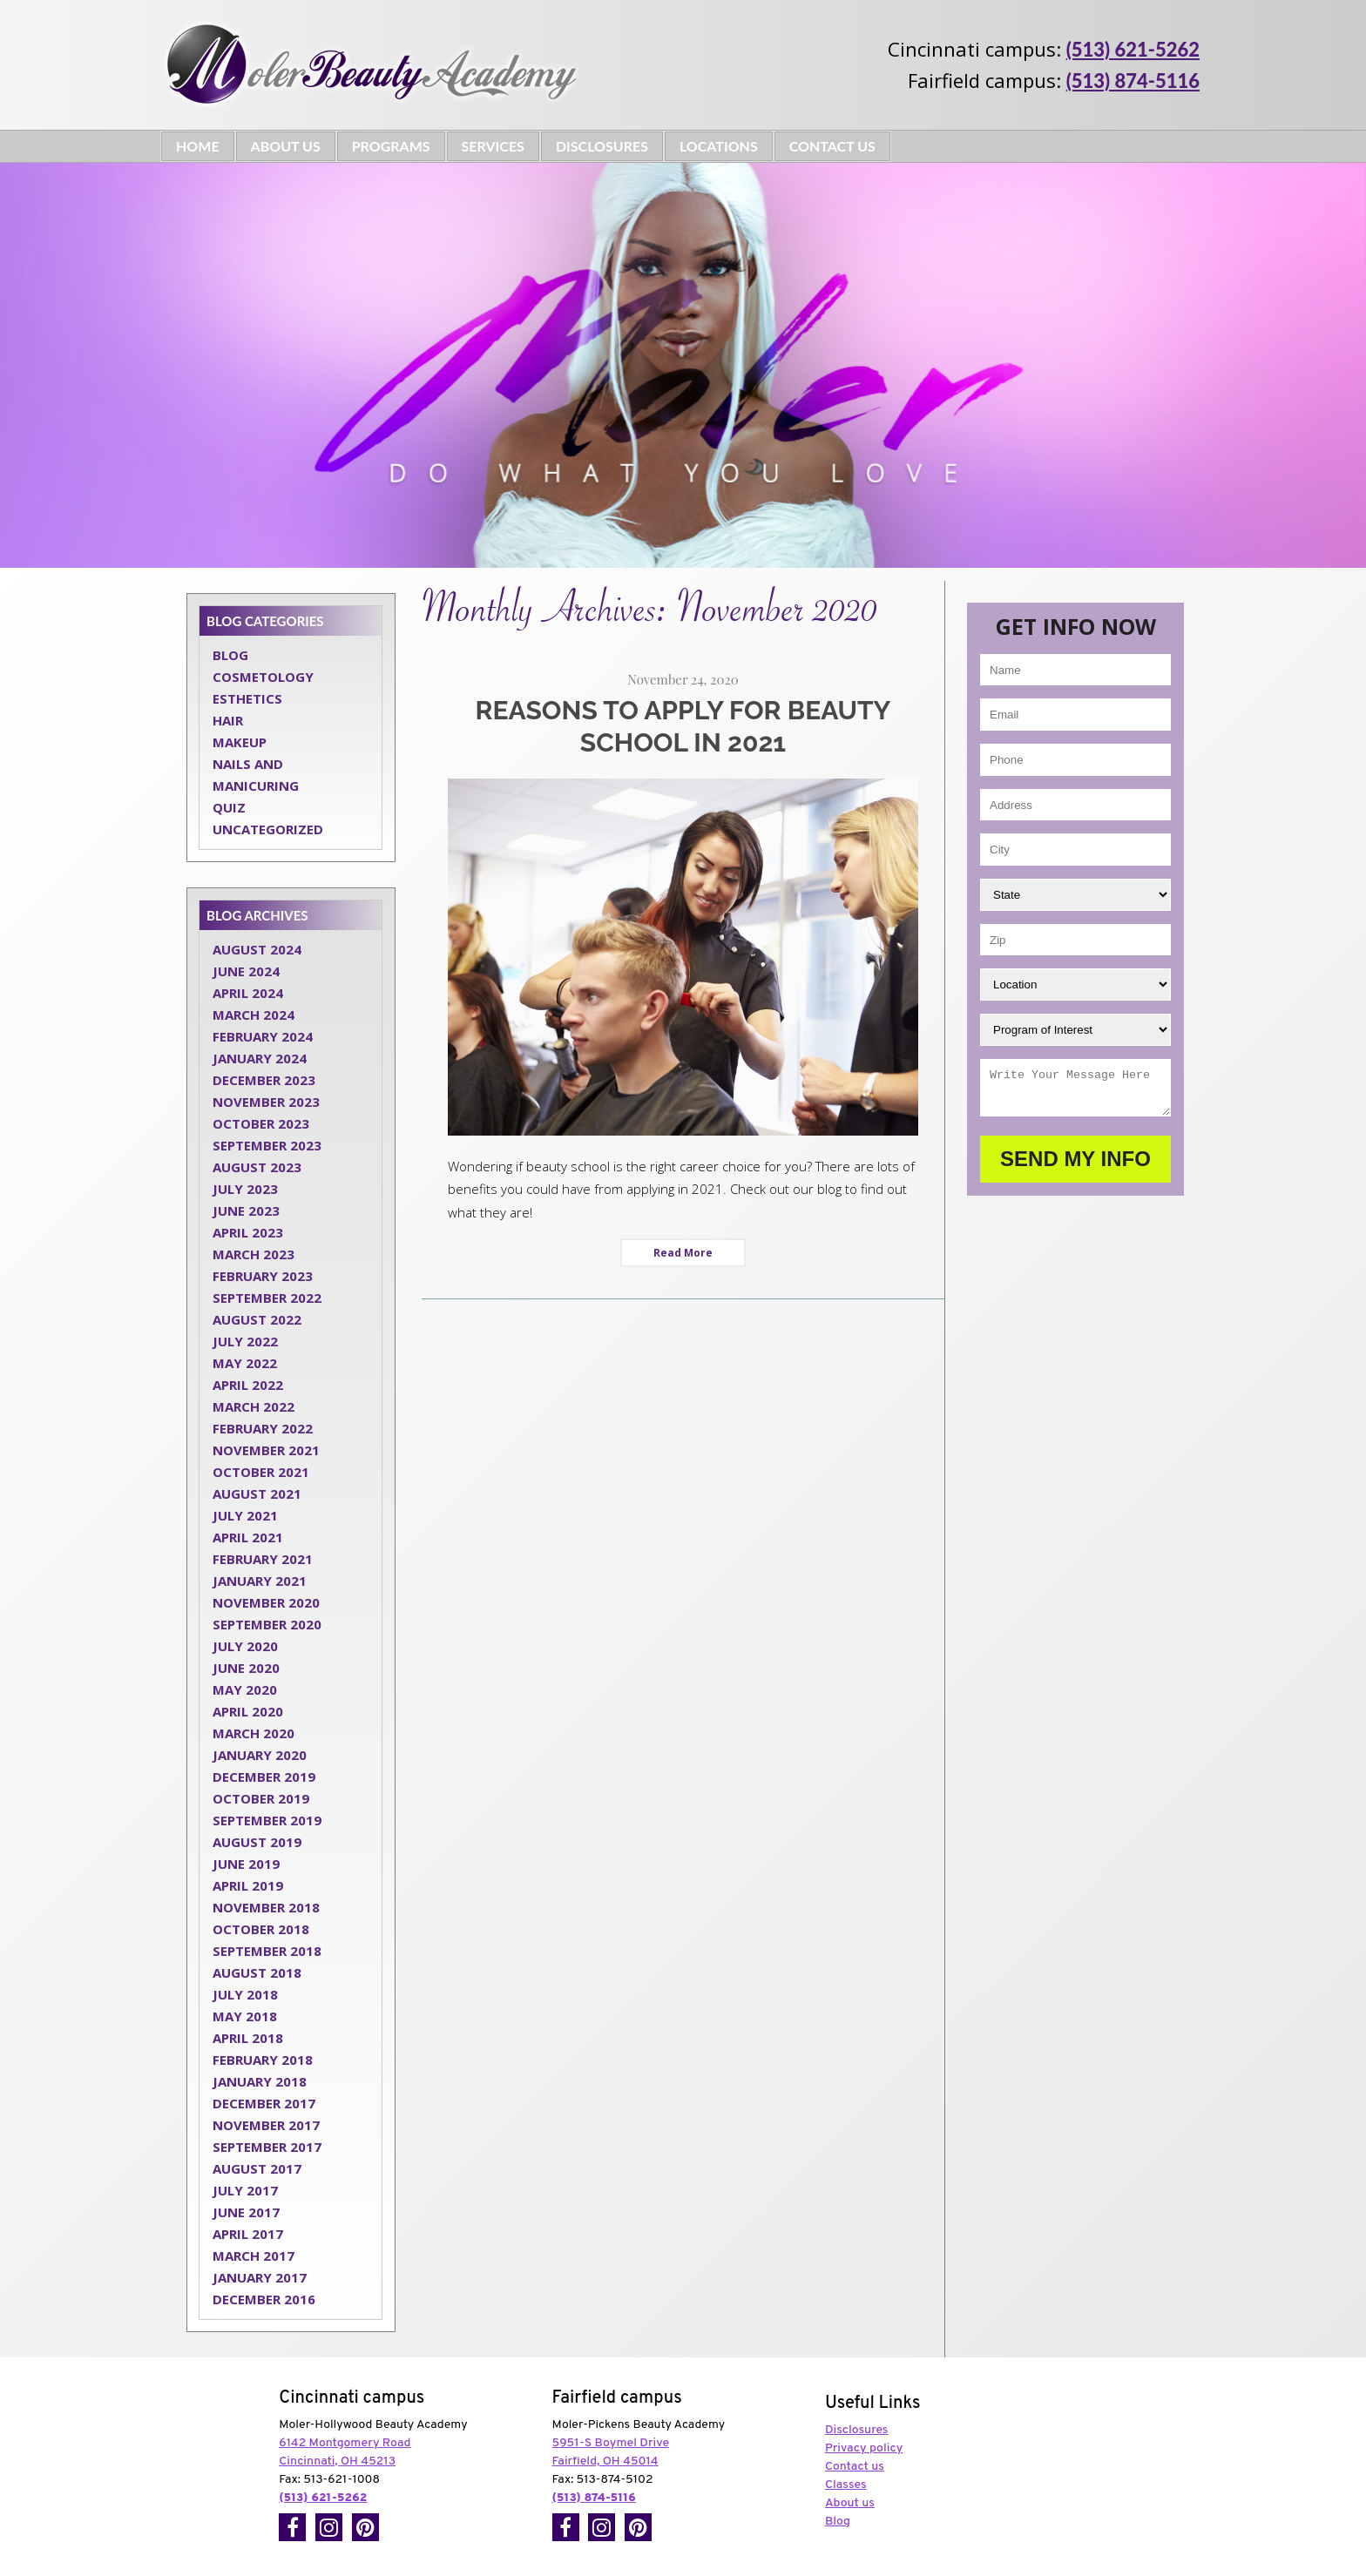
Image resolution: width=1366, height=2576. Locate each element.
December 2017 (264, 2103)
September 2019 (267, 1820)
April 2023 (248, 1232)
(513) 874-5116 (1133, 80)
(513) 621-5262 (1133, 49)
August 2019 (257, 1842)
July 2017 (245, 2190)
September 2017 (267, 2146)
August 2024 (257, 949)
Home (198, 146)
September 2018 (267, 1950)
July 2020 (245, 1646)
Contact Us (832, 146)
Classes (846, 2485)
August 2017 (257, 2168)
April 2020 (248, 1711)
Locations (719, 146)
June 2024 (246, 971)
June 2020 (246, 1667)
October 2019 (261, 1798)
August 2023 (257, 1167)
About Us (286, 146)
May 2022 (245, 1363)
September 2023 (267, 1145)
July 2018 (245, 1994)
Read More (683, 1252)
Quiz (229, 807)
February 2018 (263, 2059)
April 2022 (248, 1384)
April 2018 (248, 2038)
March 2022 (253, 1406)
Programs (391, 146)
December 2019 (264, 1776)
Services (493, 146)
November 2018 (266, 1907)
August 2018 (257, 1972)
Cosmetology (263, 676)
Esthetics (247, 698)
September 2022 (267, 1297)
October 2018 (261, 1929)
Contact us (854, 2466)
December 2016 (264, 2299)
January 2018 (260, 2081)
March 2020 (253, 1733)
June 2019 (246, 1863)
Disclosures (602, 146)
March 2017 (253, 2255)
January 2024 (260, 1058)
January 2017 (260, 2277)
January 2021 (260, 1580)
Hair (228, 720)
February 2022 (263, 1428)
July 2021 (245, 1515)
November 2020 (266, 1602)
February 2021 (263, 1559)
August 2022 (257, 1319)
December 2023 (264, 1080)
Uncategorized (268, 829)
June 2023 (246, 1210)
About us (850, 2503)
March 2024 (253, 1014)
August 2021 (257, 1493)
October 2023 (261, 1123)
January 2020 (260, 1754)
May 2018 (245, 2016)
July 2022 (245, 1341)
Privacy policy (864, 2448)
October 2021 (261, 1471)
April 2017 (248, 2233)
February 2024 (263, 1036)
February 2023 (263, 1276)
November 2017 (266, 2125)
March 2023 (253, 1254)
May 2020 (245, 1689)
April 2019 (248, 1885)
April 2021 (248, 1537)
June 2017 (246, 2212)
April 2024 (248, 992)
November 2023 (266, 1101)
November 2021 (266, 1450)
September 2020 (267, 1624)
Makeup (240, 742)
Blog (230, 655)
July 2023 (245, 1188)
